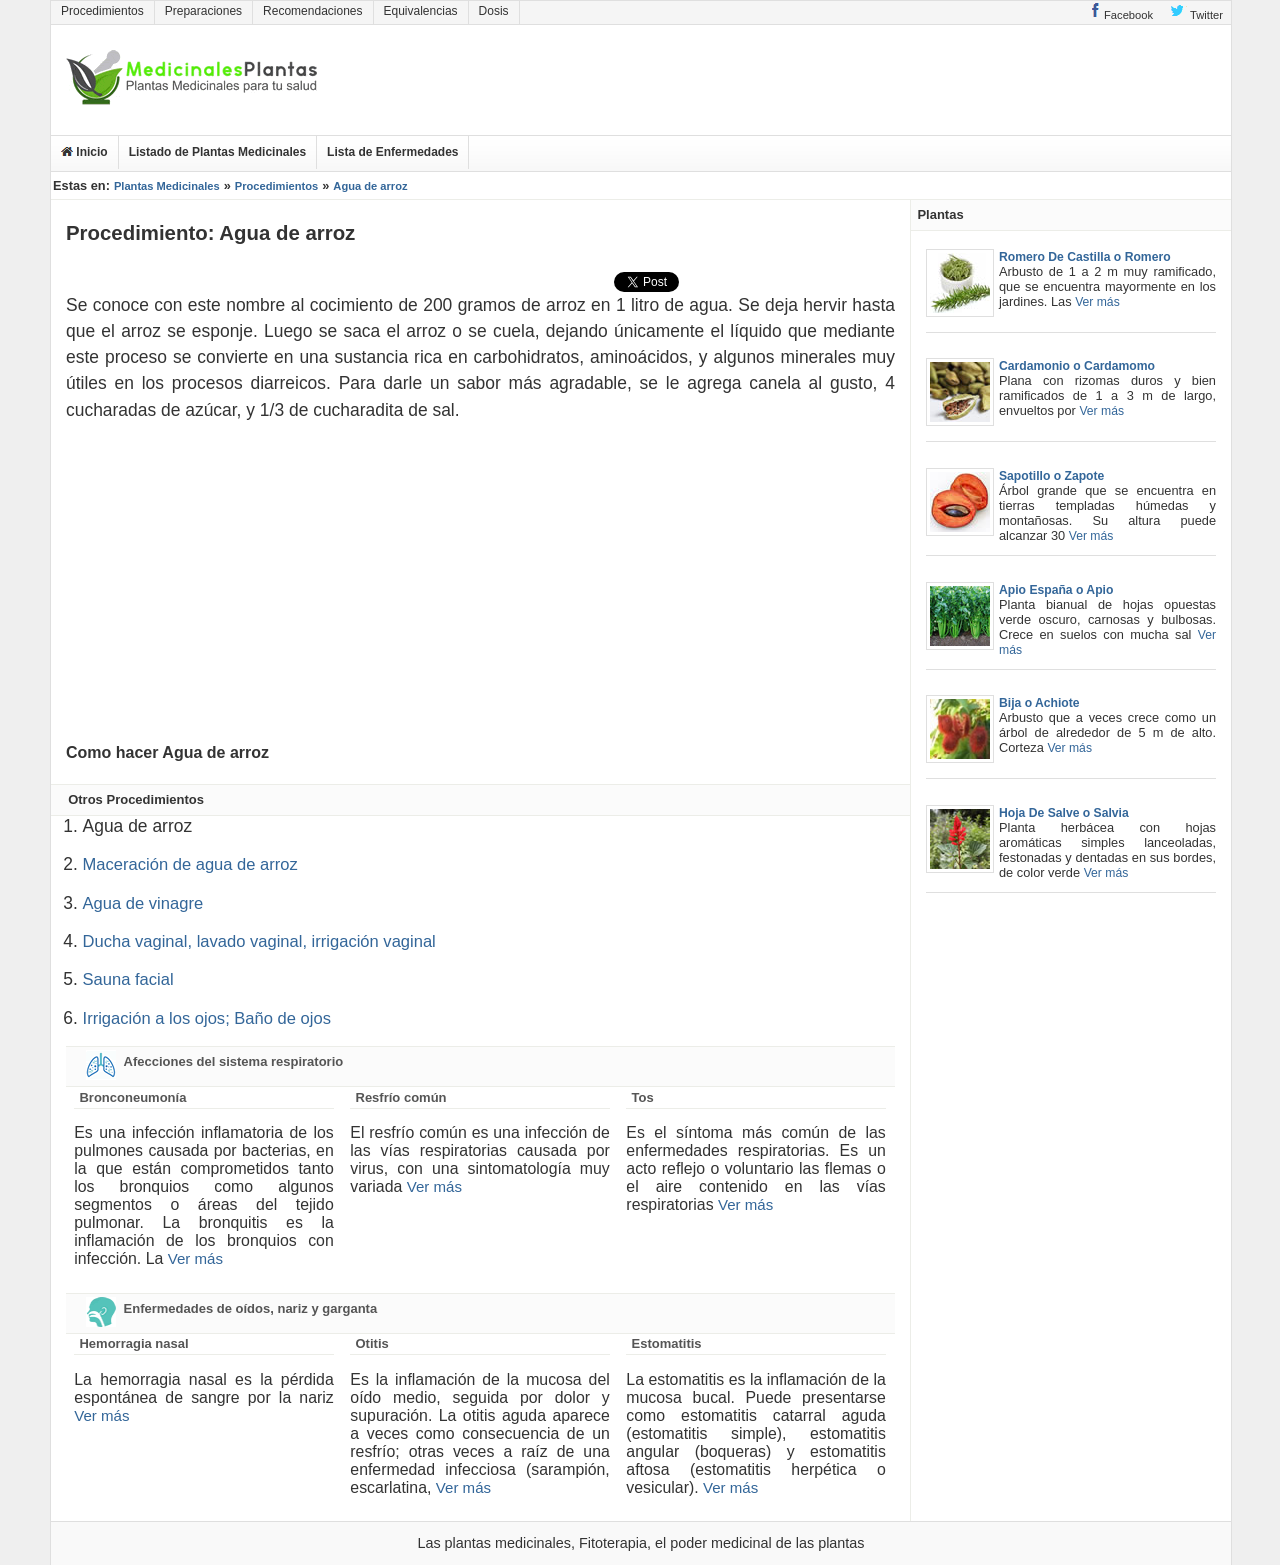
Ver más (195, 1258)
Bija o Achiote (1039, 703)
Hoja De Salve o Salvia (1064, 813)
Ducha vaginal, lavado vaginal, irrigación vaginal (259, 941)
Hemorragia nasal (133, 1343)
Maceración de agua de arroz (190, 864)
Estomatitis (667, 1343)
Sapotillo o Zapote (1051, 476)
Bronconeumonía (132, 1097)
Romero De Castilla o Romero (1085, 257)
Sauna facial (128, 979)
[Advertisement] (1121, 80)
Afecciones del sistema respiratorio (213, 1062)
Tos (643, 1097)
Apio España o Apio (1056, 590)
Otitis (372, 1343)
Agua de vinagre (143, 903)
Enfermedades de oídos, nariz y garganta (230, 1309)
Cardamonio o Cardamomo (1077, 366)
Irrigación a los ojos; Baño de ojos (207, 1018)
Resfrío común (401, 1097)
